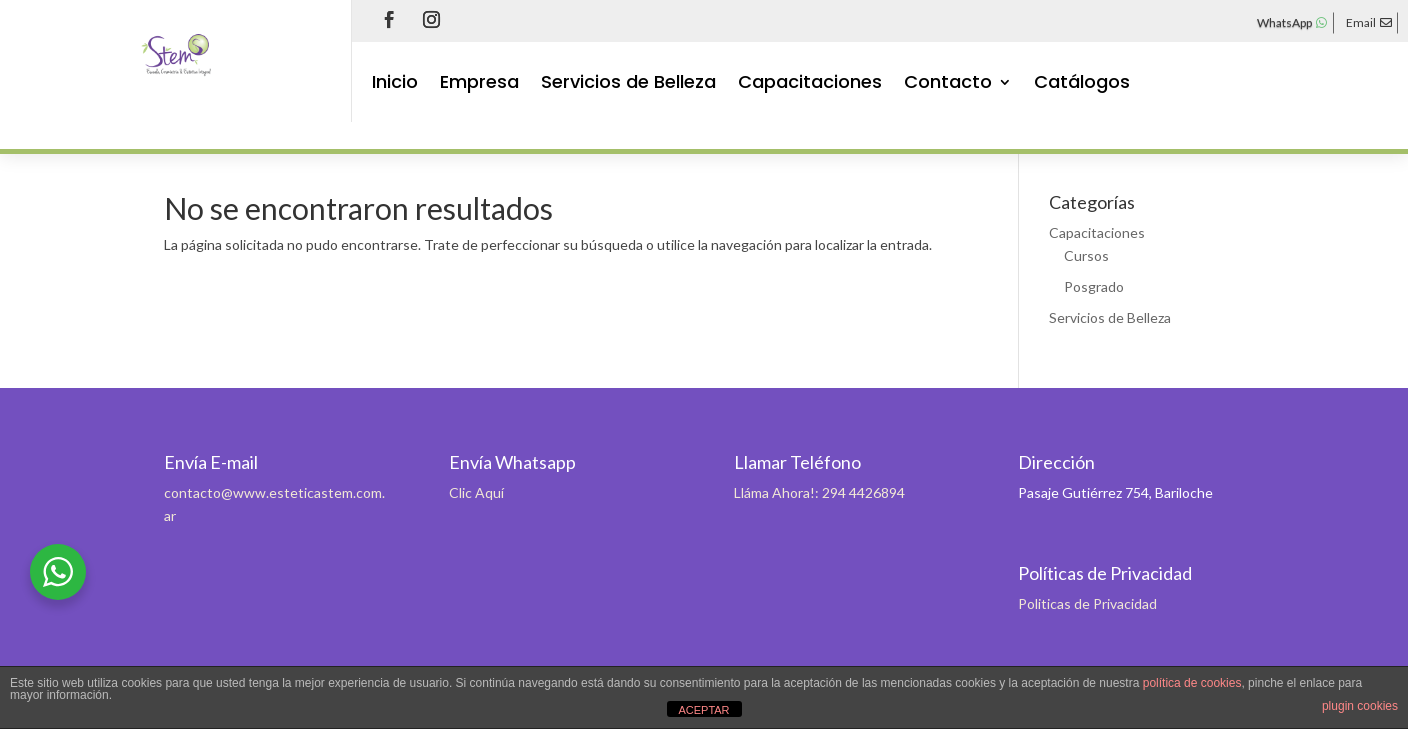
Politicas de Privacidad (1087, 603)
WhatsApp (1284, 22)
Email (1361, 22)
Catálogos (1082, 84)
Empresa (479, 84)
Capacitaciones (810, 84)
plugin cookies (1360, 706)
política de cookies (1192, 683)
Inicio (395, 84)
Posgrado (1094, 286)
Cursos (1086, 255)
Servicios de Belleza (628, 84)
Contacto (948, 84)
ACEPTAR (703, 710)
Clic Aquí (476, 492)
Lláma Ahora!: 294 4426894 (819, 492)
